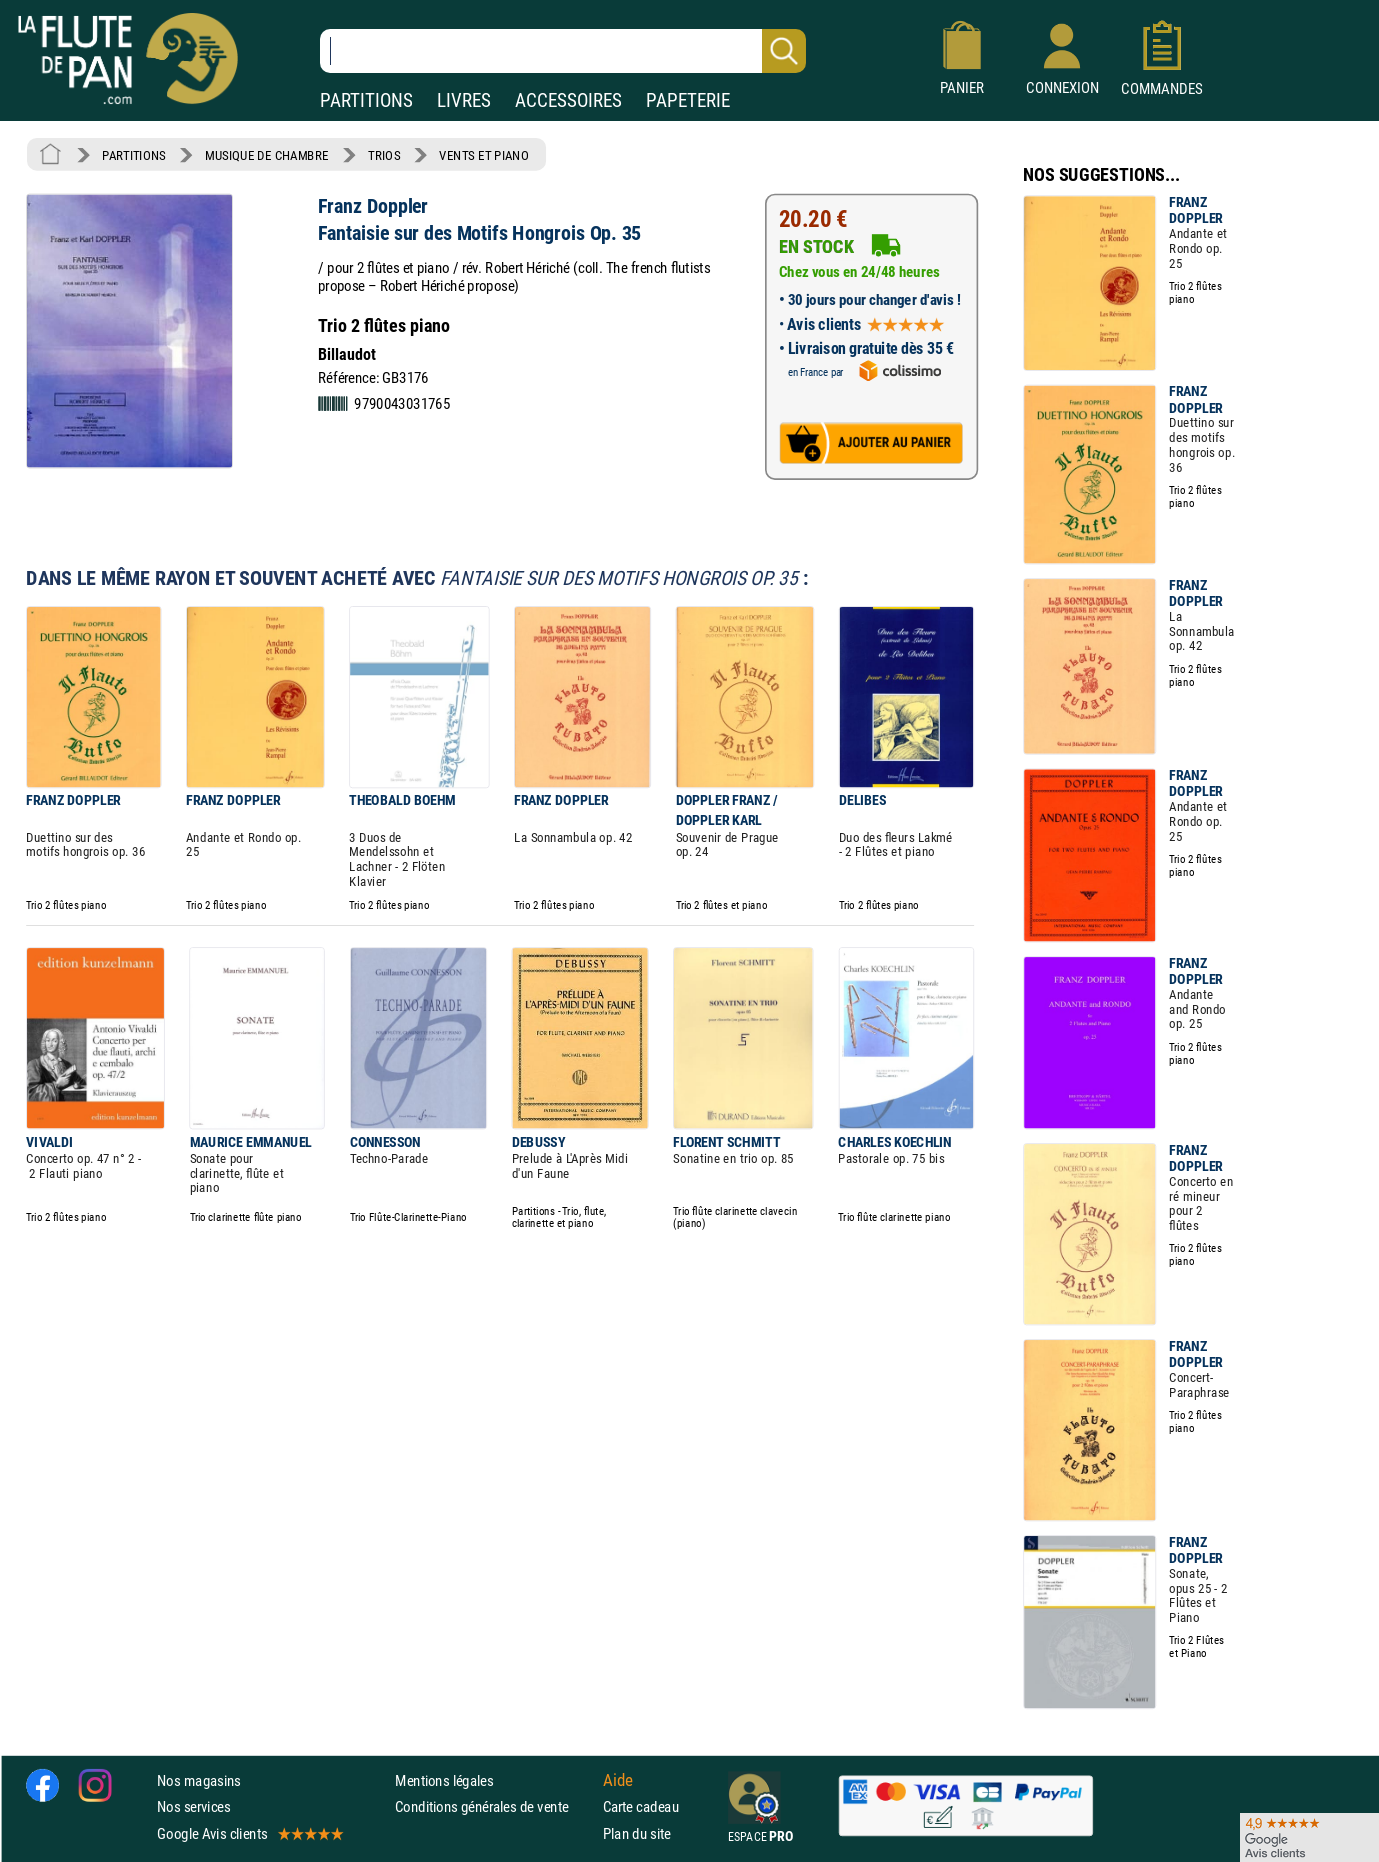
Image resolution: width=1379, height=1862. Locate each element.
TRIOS (384, 155)
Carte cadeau (641, 1806)
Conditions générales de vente (494, 1806)
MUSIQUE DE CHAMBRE (267, 155)
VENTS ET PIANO (483, 155)
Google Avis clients (249, 1832)
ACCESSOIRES (568, 100)
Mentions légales (444, 1780)
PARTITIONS (366, 100)
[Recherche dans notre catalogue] (563, 51)
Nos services (193, 1806)
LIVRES (464, 100)
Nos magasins (199, 1780)
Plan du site (637, 1832)
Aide (618, 1780)
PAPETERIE (688, 100)
